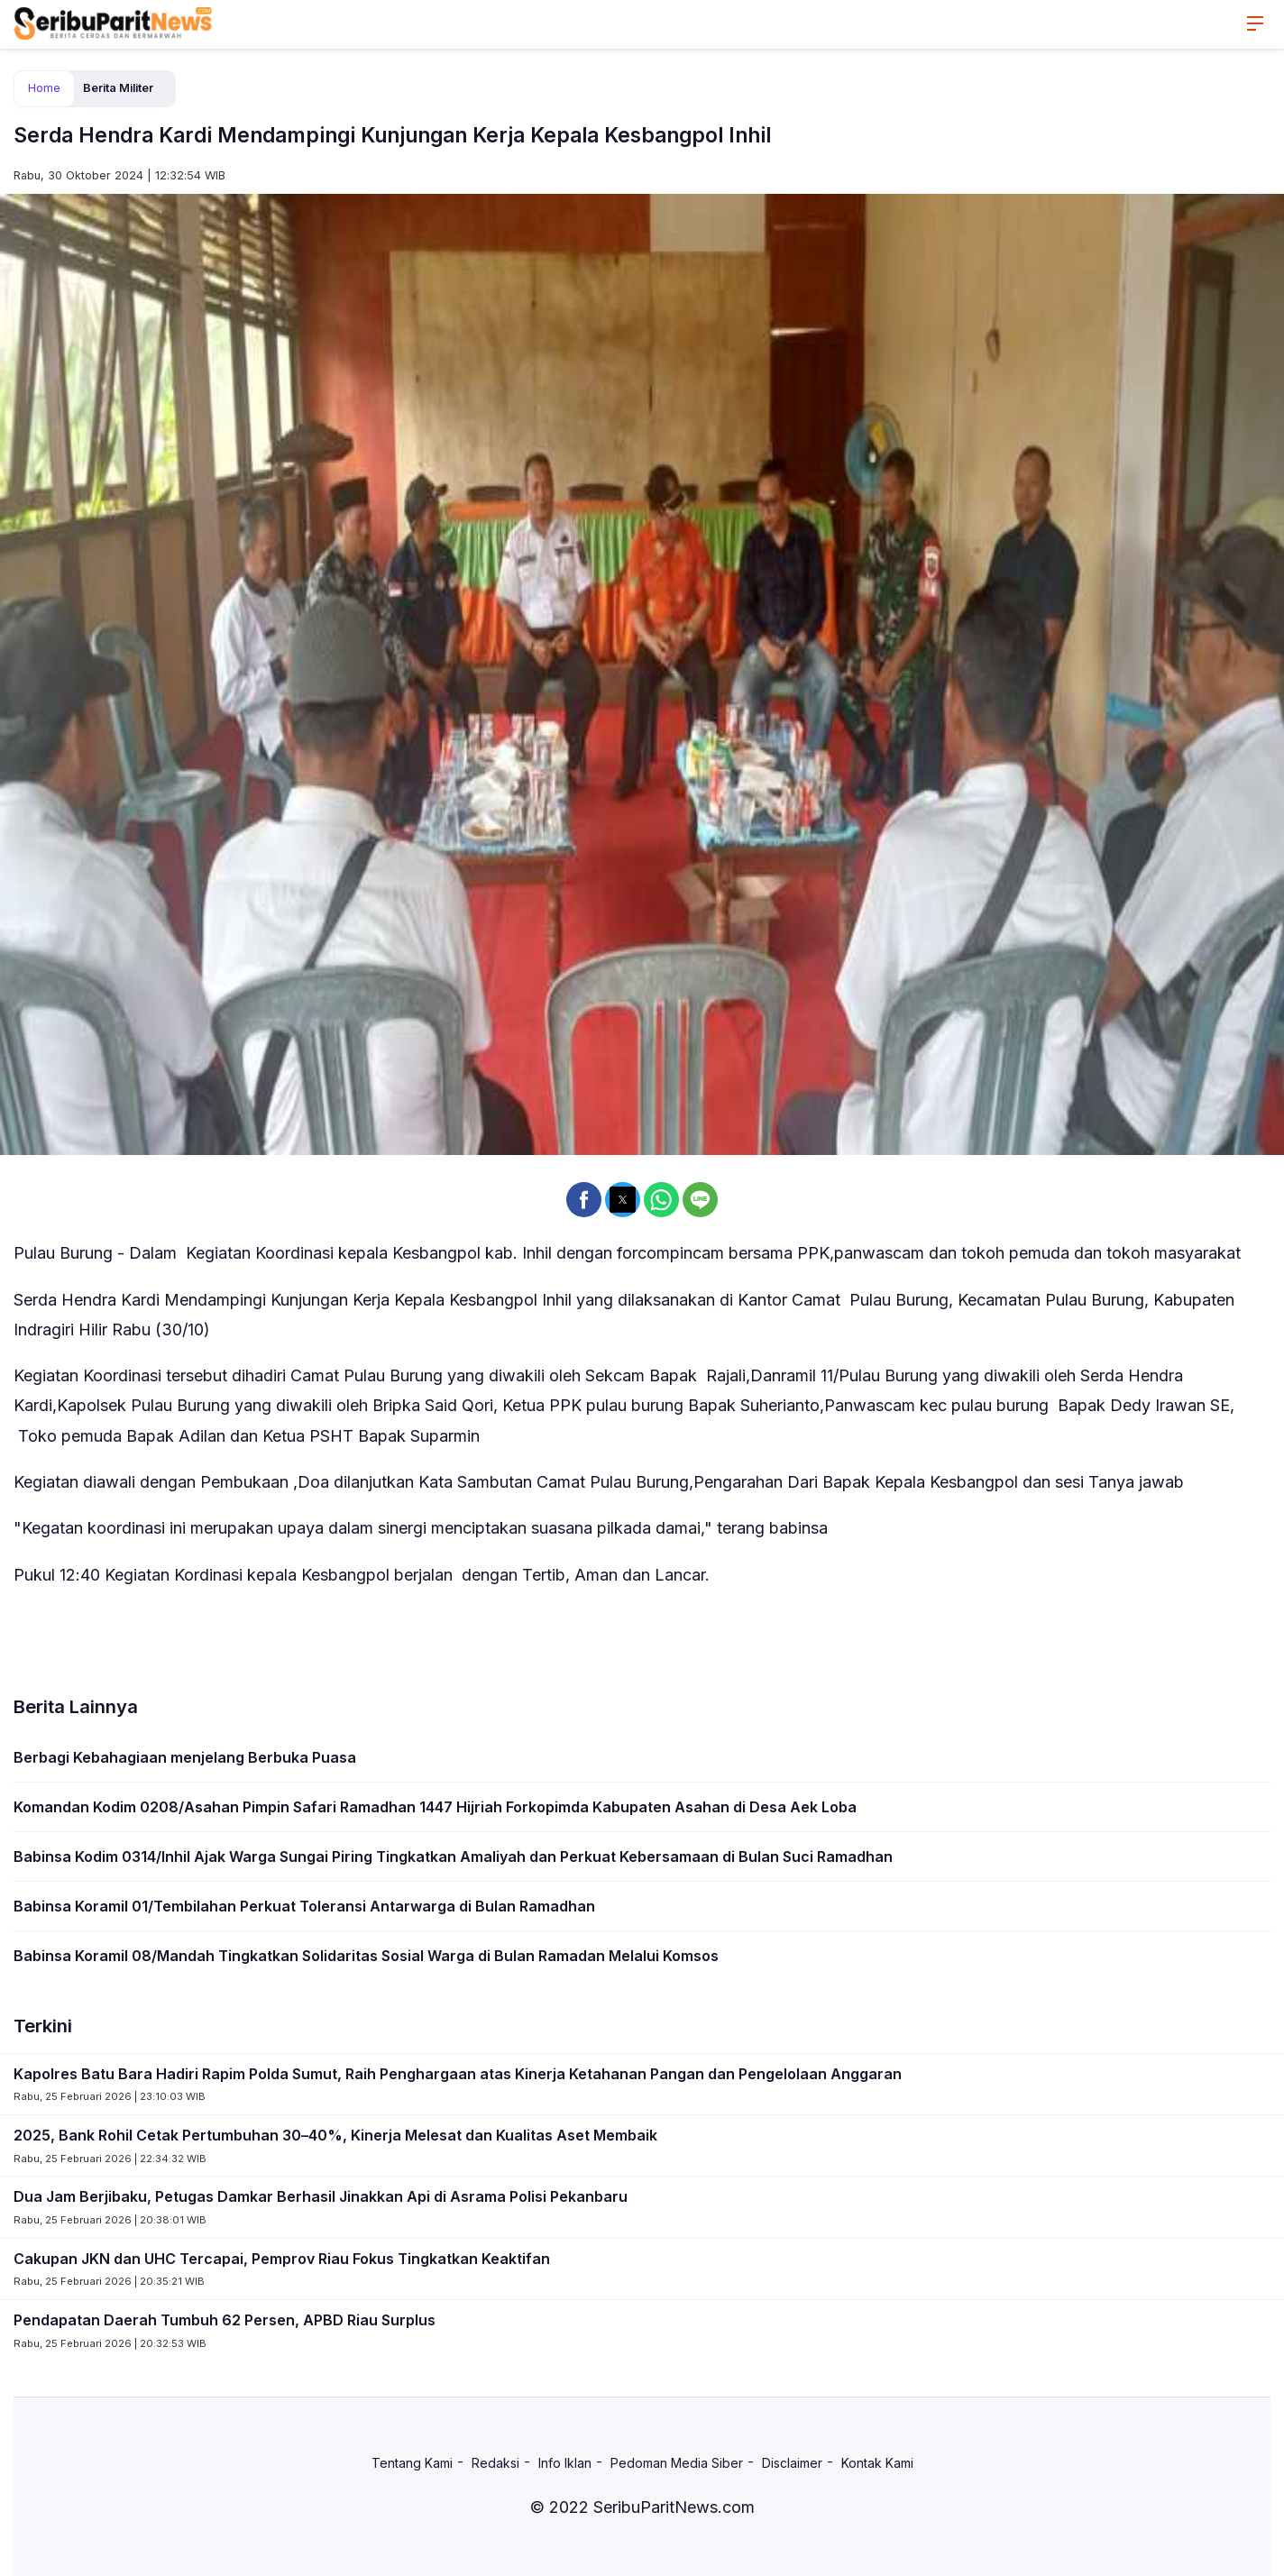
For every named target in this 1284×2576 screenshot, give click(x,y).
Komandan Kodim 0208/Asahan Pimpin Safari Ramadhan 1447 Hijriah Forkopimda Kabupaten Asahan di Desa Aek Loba (435, 1807)
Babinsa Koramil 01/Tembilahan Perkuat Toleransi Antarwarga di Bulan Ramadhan (304, 1906)
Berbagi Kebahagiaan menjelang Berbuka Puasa (185, 1757)
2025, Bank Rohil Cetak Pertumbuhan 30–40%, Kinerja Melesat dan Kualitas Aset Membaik (335, 2135)
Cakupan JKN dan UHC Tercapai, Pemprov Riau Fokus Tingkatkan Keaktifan (282, 2259)
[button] (584, 1200)
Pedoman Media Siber (676, 2463)
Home (44, 88)
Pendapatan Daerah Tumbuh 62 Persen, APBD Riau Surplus (225, 2320)
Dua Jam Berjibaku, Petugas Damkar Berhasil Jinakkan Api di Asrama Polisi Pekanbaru (321, 2196)
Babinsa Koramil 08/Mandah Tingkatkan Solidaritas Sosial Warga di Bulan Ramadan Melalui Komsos (366, 1956)
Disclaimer (792, 2463)
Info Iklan (565, 2463)
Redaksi (495, 2463)
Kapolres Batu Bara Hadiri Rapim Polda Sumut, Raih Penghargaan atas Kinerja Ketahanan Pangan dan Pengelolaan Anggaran (458, 2074)
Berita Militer (118, 88)
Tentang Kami (412, 2463)
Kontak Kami (877, 2463)
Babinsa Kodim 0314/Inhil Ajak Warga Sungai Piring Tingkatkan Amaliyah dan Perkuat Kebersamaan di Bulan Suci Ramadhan (453, 1856)
